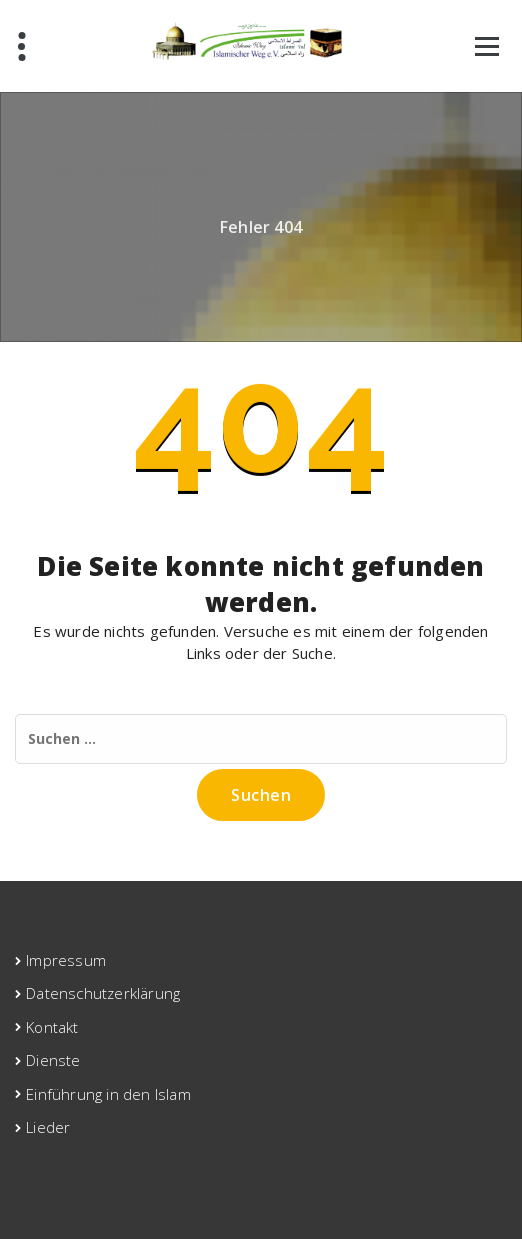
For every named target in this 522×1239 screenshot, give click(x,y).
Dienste (53, 1060)
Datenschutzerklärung (103, 993)
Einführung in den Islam (108, 1094)
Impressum (66, 960)
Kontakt (52, 1027)
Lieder (48, 1127)
